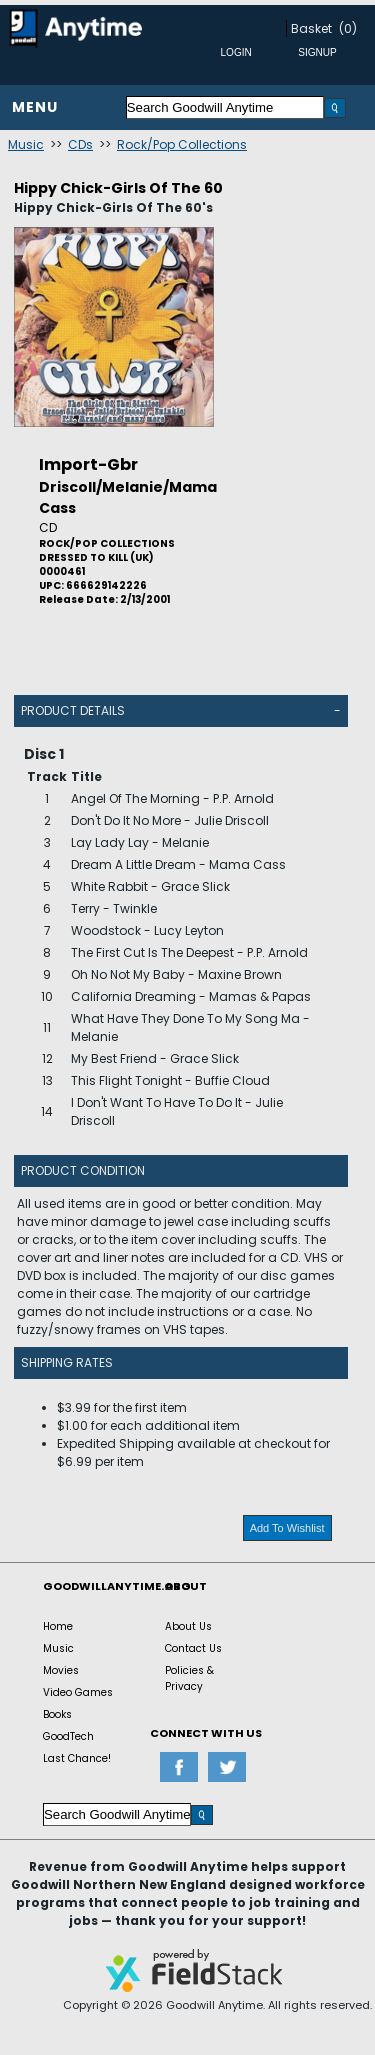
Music (26, 144)
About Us (188, 1626)
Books (57, 1714)
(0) (348, 28)
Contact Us (193, 1648)
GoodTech (68, 1736)
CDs (80, 144)
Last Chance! (77, 1758)
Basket (311, 28)
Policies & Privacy (189, 1678)
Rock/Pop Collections (182, 144)
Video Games (78, 1692)
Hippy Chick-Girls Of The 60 (118, 188)
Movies (61, 1670)
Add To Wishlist (287, 1528)
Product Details (73, 710)
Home (58, 1626)
